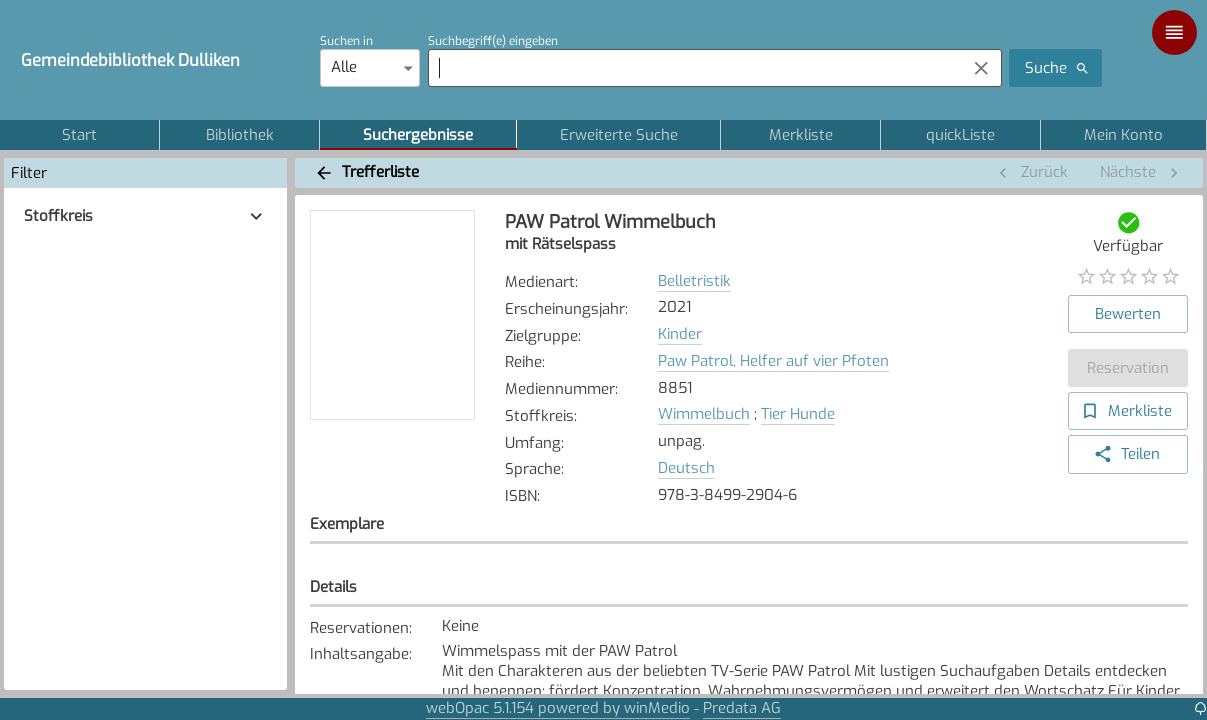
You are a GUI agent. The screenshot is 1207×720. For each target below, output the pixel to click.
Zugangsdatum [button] (759, 567)
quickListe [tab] (960, 135)
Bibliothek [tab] (239, 135)
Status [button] (992, 567)
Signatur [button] (550, 567)
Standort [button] (360, 567)
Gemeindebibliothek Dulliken (130, 60)
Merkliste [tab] (800, 135)
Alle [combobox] (344, 67)
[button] (146, 216)
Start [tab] (79, 135)
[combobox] (692, 68)
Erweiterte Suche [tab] (619, 135)
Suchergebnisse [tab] (418, 135)
